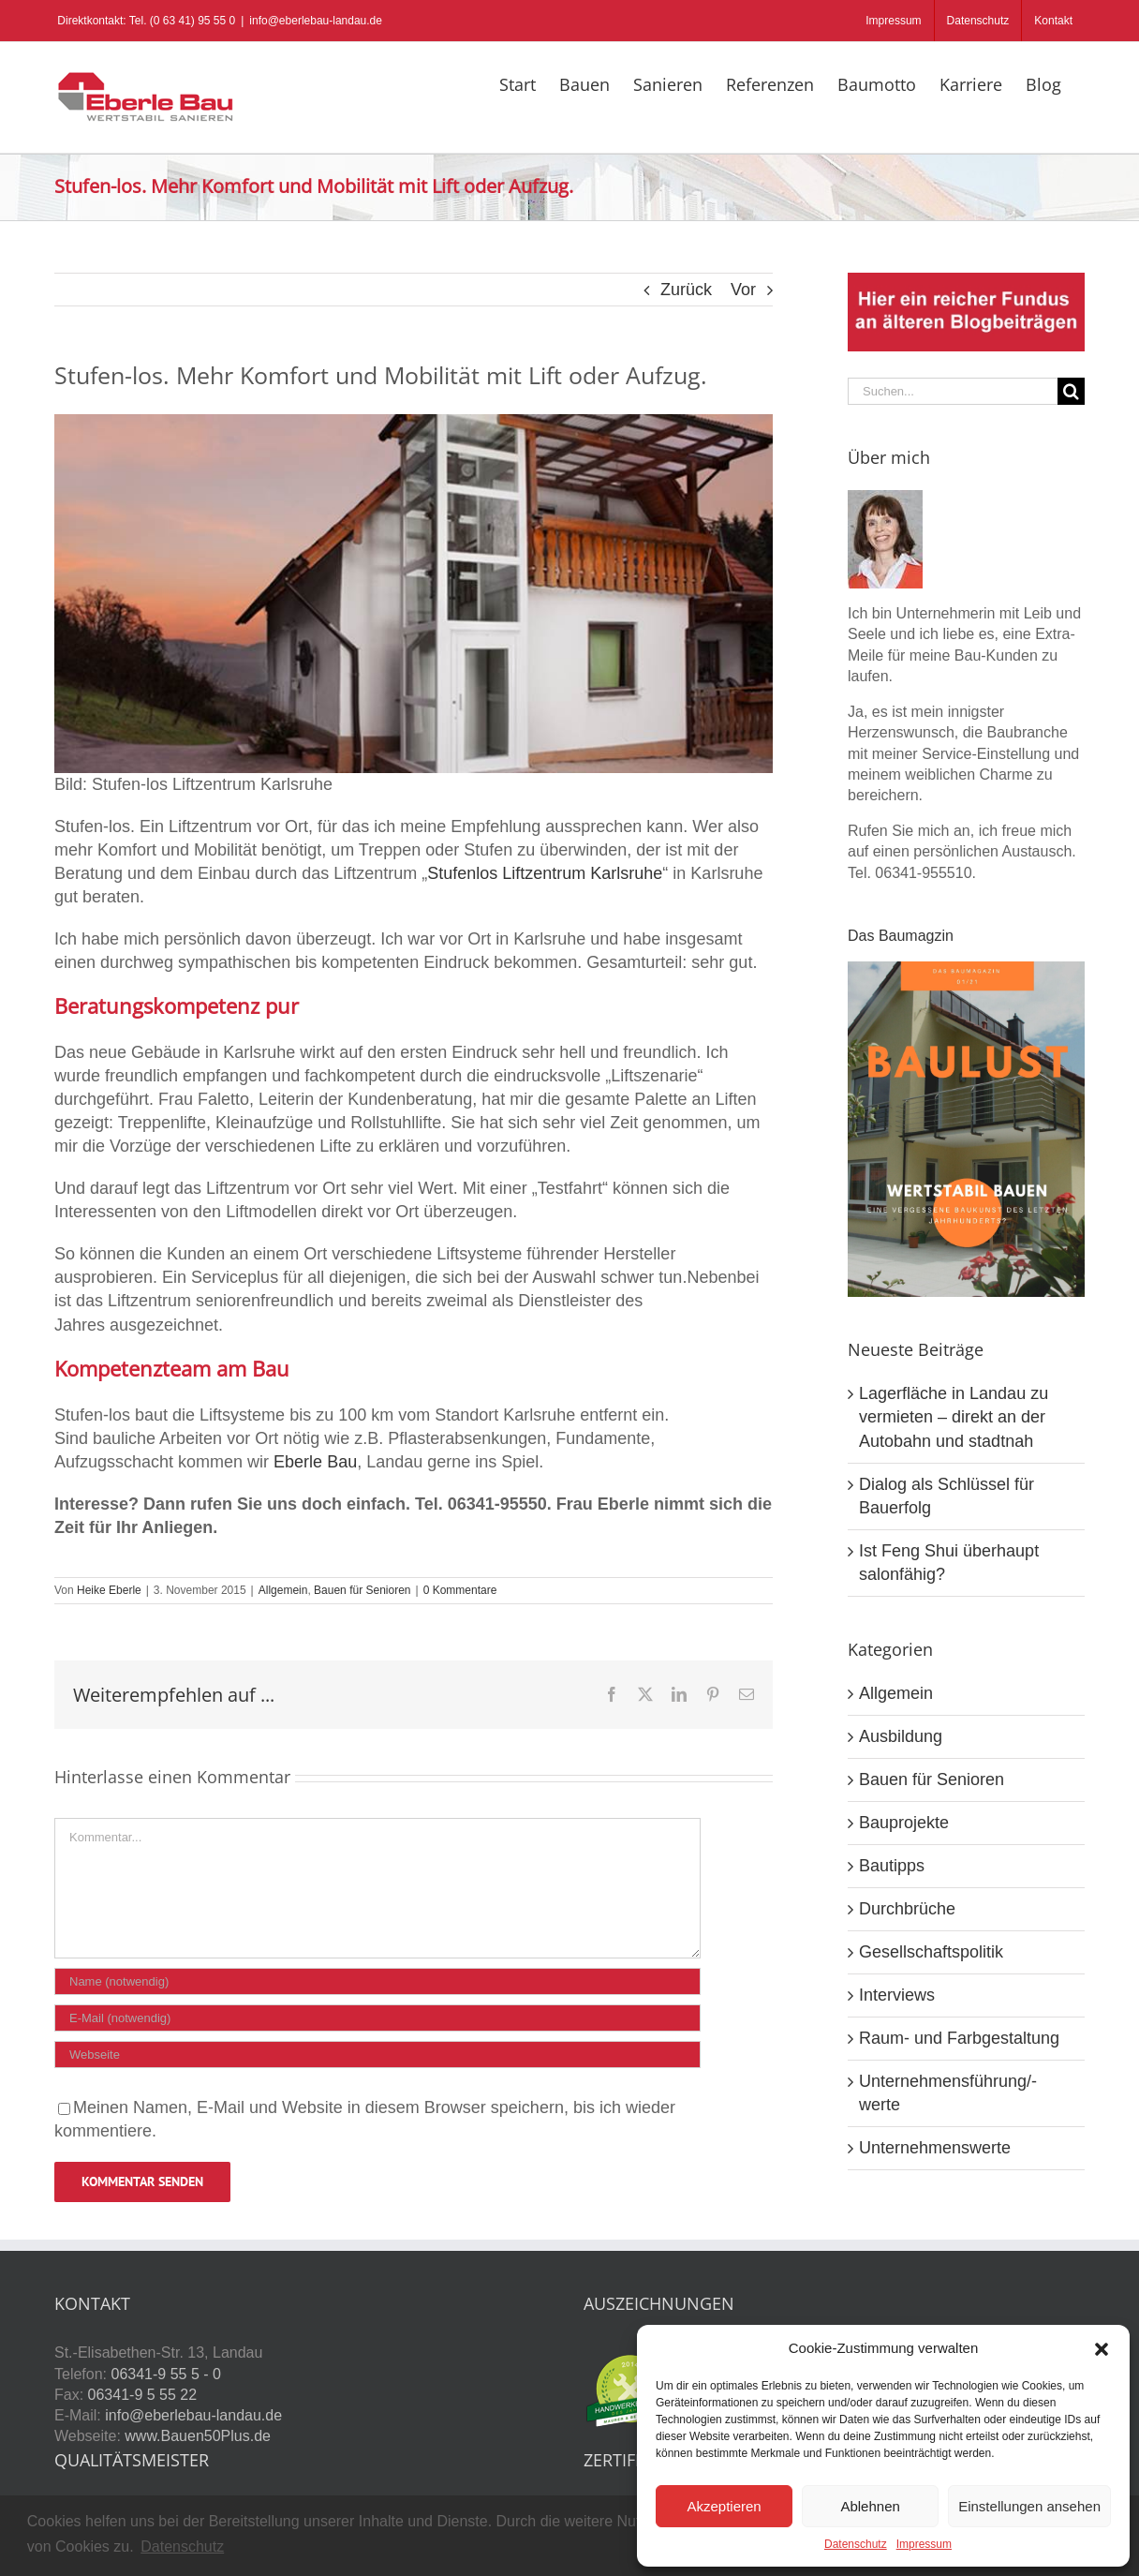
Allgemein (283, 1590)
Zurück (686, 289)
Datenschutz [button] (182, 2546)
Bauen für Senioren (362, 1590)
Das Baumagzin (901, 936)
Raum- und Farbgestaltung (959, 2038)
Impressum (924, 2544)
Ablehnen (869, 2506)
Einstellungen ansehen (1029, 2506)
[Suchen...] (953, 391)
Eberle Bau (315, 1461)
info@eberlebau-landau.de (315, 20)
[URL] (377, 2054)
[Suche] (1071, 391)
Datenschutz (855, 2544)
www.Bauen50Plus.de (198, 2436)
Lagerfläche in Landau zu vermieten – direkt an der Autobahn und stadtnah (953, 1417)
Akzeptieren (724, 2506)
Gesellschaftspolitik (931, 1952)
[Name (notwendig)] (377, 1981)
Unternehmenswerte (935, 2147)
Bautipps (892, 1865)
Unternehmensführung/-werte (948, 2093)
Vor (743, 289)
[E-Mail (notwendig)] (377, 2018)
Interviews (897, 1995)
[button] (1101, 2349)
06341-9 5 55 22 (143, 2395)
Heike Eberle (109, 1590)
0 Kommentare (460, 1590)
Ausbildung (900, 1736)
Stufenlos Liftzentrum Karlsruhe (544, 873)
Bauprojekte (904, 1822)
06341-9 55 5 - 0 (165, 2374)
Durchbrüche (907, 1908)
